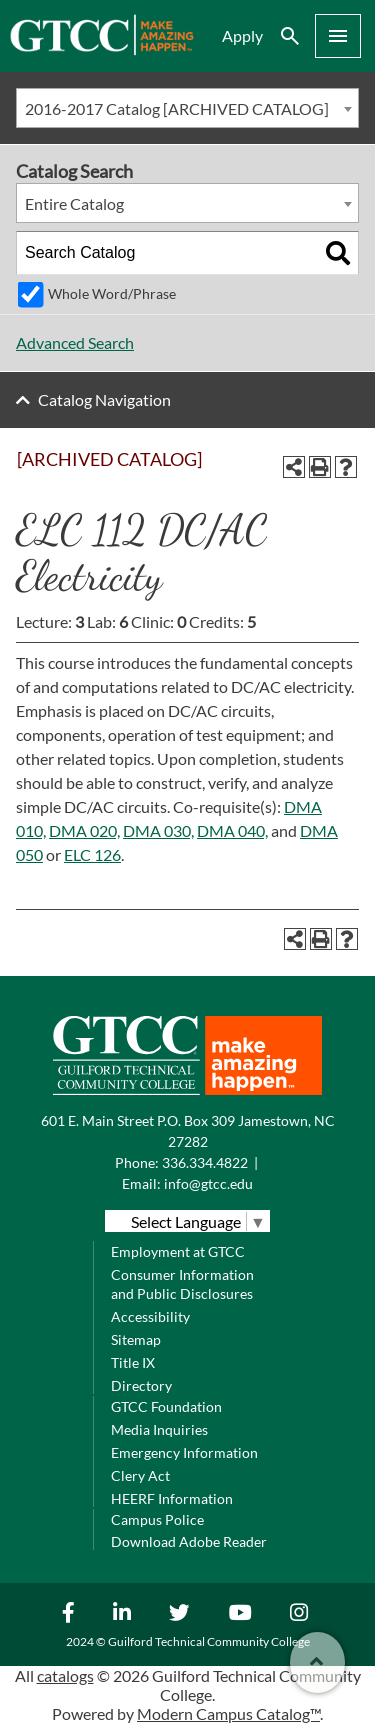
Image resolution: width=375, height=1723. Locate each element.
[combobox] (187, 108)
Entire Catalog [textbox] (74, 203)
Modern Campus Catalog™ (228, 1713)
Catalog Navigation (104, 399)
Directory (141, 1385)
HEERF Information (172, 1498)
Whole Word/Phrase (112, 293)
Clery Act (140, 1475)
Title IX (133, 1362)
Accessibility (150, 1316)
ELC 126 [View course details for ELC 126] (92, 854)
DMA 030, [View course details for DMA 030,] (158, 830)
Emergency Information (184, 1452)
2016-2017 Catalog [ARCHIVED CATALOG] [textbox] (177, 108)
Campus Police (157, 1519)
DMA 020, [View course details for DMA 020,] (84, 830)
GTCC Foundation (166, 1406)
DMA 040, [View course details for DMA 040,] (232, 830)
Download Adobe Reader (189, 1541)
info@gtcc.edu (208, 1183)
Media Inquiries (159, 1429)
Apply (242, 35)
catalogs (65, 1675)
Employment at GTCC (178, 1251)
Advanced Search (75, 342)
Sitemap (136, 1339)
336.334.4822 (205, 1162)
